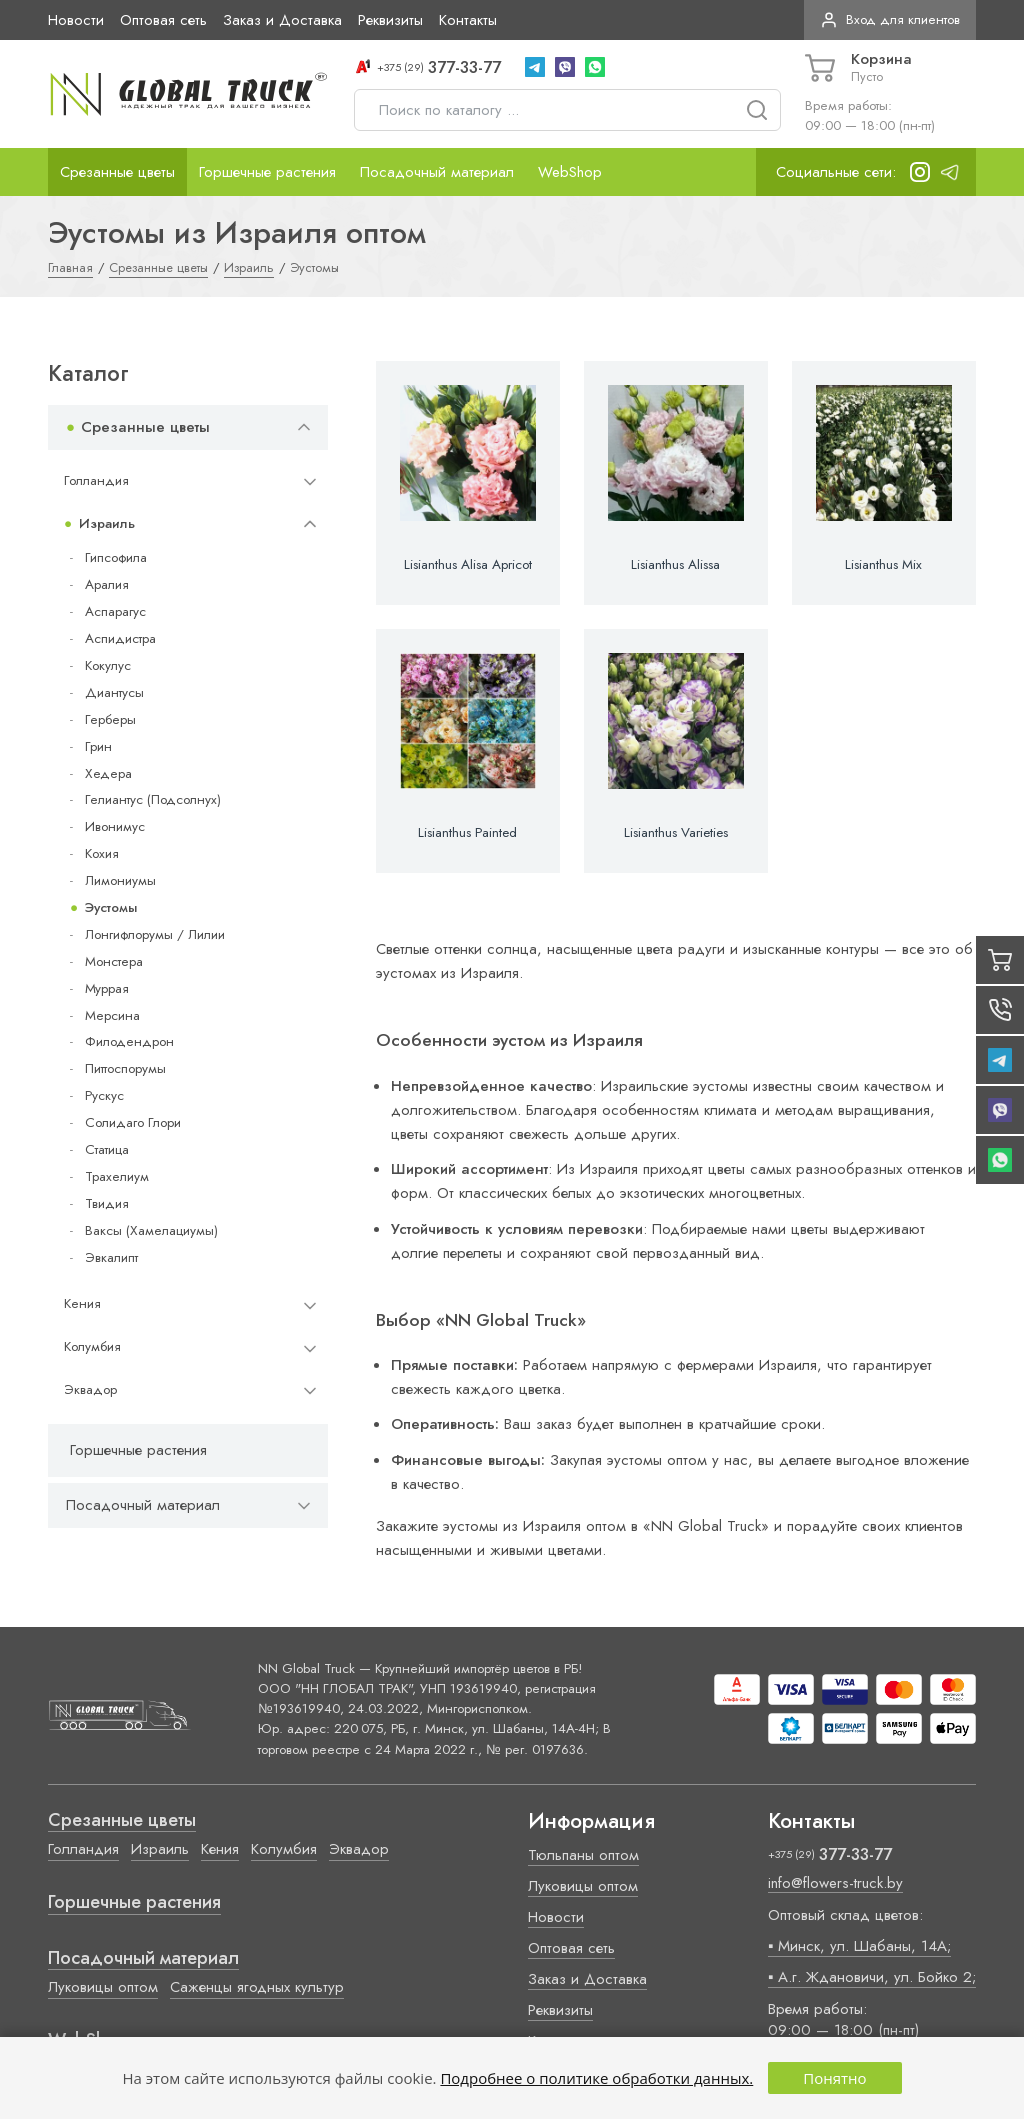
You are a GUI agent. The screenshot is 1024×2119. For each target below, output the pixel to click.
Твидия (107, 1203)
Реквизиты (390, 20)
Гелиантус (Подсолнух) (153, 799)
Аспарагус (115, 611)
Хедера (108, 773)
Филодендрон (129, 1041)
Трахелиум (117, 1176)
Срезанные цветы (117, 172)
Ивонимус (115, 826)
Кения (82, 1303)
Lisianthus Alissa (675, 565)
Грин (98, 746)
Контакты (468, 20)
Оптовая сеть (163, 20)
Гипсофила (116, 557)
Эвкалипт (111, 1257)
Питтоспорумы (125, 1068)
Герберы (110, 719)
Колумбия (92, 1346)
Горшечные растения (267, 172)
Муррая (107, 988)
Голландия (96, 480)
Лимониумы (120, 880)
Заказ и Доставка (282, 20)
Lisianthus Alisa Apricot (468, 565)
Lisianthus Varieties (676, 833)
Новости (76, 20)
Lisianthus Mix (883, 565)
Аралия (107, 584)
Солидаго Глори (133, 1122)
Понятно (834, 2078)
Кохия (102, 853)
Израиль (107, 523)
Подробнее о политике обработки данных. (596, 2078)
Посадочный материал (437, 172)
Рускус (104, 1095)
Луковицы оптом (103, 1987)
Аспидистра (120, 638)
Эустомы (111, 907)
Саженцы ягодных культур (257, 1987)
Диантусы (114, 692)
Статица (107, 1149)
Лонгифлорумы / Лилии (155, 934)
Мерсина (112, 1015)
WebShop (570, 172)
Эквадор (90, 1389)
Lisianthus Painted (467, 833)
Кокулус (108, 665)
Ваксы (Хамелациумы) (151, 1230)
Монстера (114, 961)
